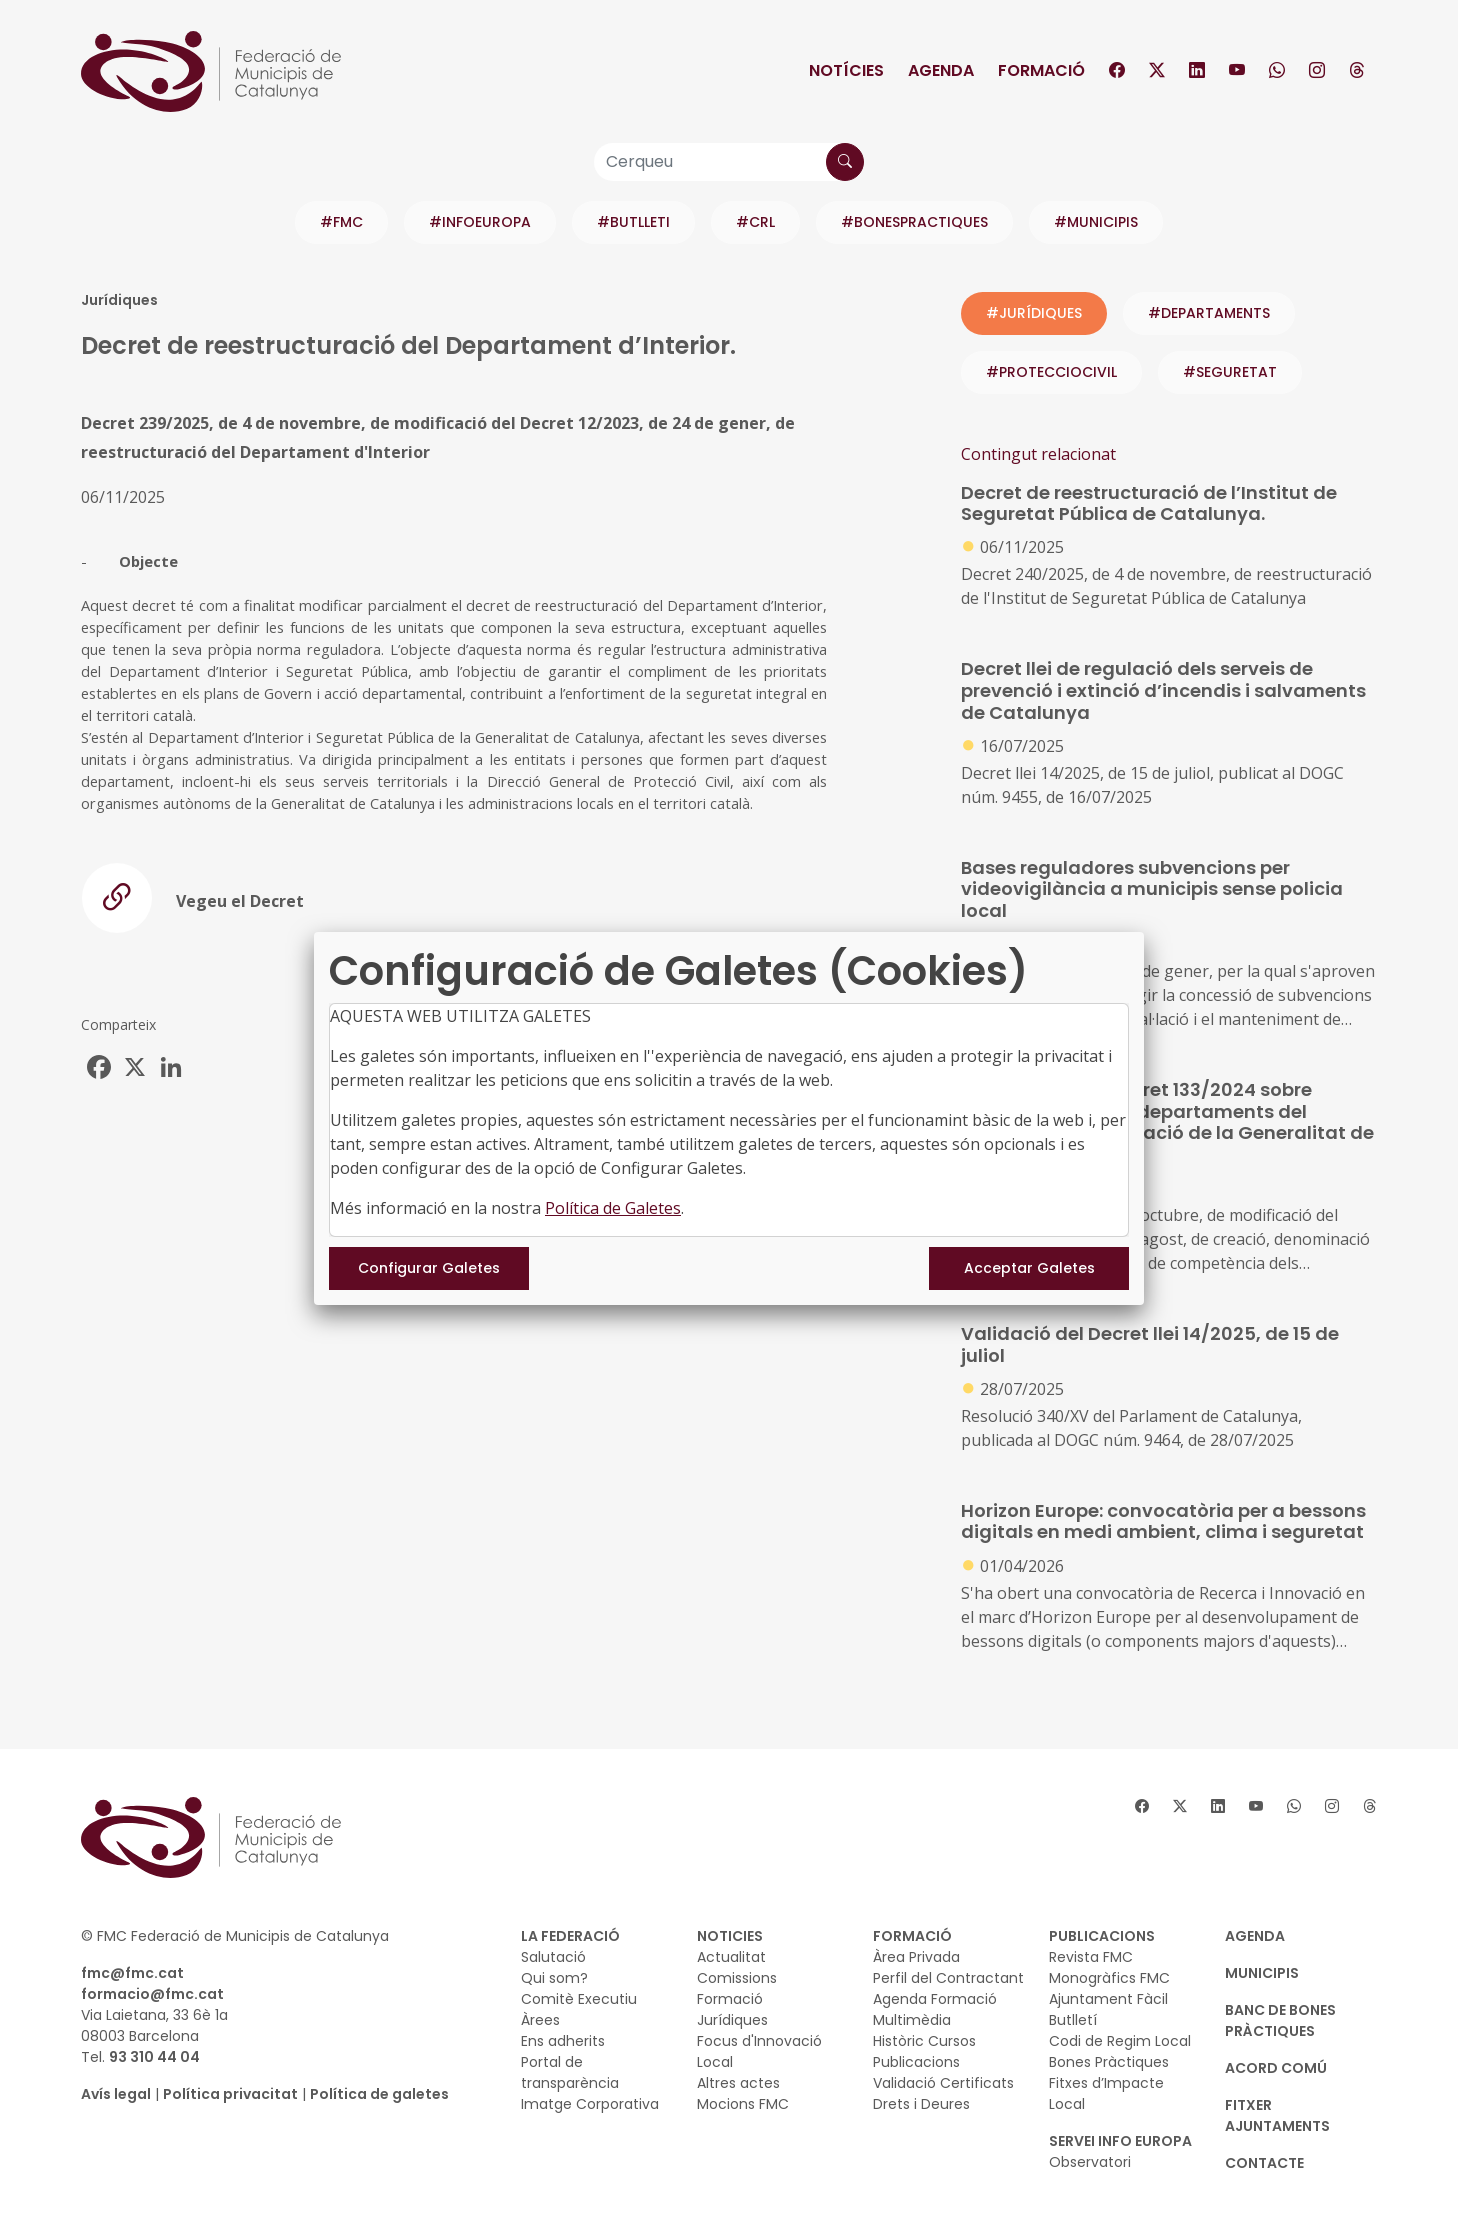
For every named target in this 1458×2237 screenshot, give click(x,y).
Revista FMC (1091, 1957)
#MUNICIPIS (1096, 222)
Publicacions (916, 2062)
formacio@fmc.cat (152, 1994)
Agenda (941, 70)
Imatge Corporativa (590, 2104)
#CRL (755, 222)
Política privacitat (230, 2094)
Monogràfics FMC (1109, 1978)
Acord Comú (1276, 2068)
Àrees (540, 2020)
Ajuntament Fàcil (1108, 1999)
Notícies (846, 70)
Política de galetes (379, 2094)
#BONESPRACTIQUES (914, 222)
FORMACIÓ (912, 1936)
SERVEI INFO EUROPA (1120, 2141)
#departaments (1209, 313)
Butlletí (1073, 2020)
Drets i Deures (921, 2104)
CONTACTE (1264, 2163)
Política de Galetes (613, 1208)
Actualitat (731, 1957)
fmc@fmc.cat (132, 1973)
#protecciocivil (1051, 372)
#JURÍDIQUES (1034, 313)
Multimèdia (912, 2020)
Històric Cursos (924, 2041)
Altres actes (738, 2083)
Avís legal (116, 2094)
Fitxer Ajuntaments (1277, 2115)
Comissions (737, 1978)
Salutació (553, 1957)
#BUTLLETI (633, 222)
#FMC (341, 222)
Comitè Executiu (579, 1999)
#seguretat (1230, 372)
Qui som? (554, 1978)
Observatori (1090, 2162)
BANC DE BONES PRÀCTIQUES (1280, 2020)
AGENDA (1255, 1936)
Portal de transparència (570, 2072)
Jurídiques (732, 2020)
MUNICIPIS (1262, 1973)
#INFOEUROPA (480, 222)
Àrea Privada (916, 1957)
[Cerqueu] (729, 162)
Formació (1041, 70)
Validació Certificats (943, 2083)
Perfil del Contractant (948, 1978)
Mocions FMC (743, 2104)
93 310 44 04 (154, 2057)
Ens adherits (563, 2041)
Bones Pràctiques (1109, 2062)
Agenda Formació (935, 1999)
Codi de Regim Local (1120, 2041)
